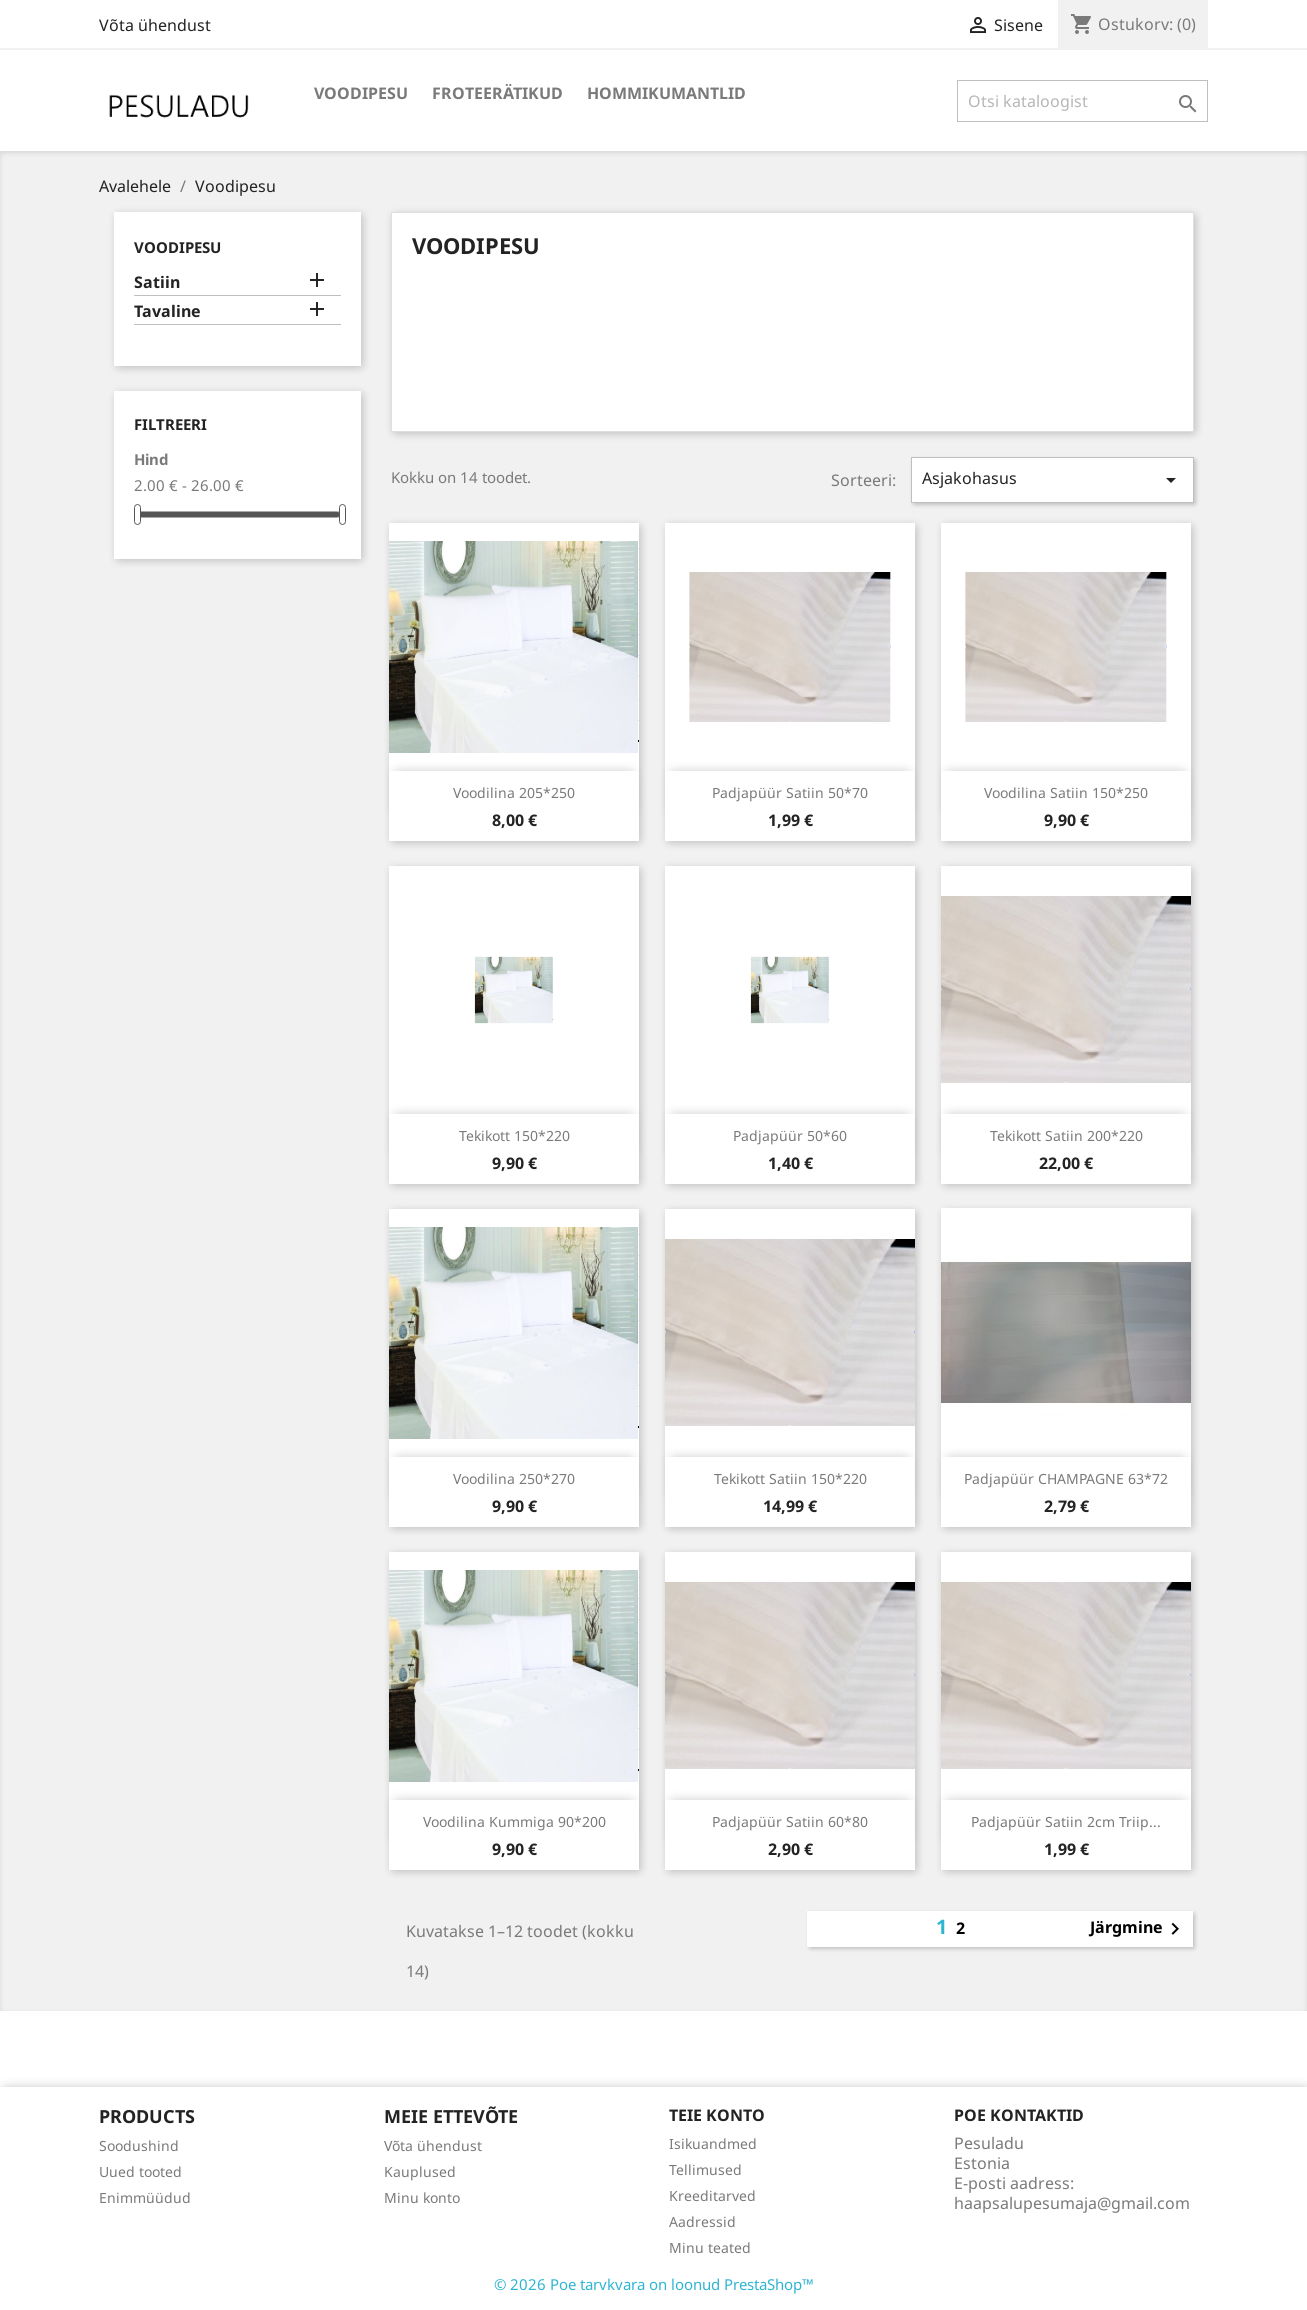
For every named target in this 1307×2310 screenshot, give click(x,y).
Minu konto (422, 2197)
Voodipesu (361, 93)
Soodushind (139, 2145)
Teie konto (717, 2115)
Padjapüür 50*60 (790, 1135)
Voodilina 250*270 (514, 1478)
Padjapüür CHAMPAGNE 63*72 (1066, 1478)
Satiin (157, 282)
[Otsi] (1082, 101)
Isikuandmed (713, 2143)
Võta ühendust (155, 25)
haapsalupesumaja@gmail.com (1072, 2203)
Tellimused (705, 2169)
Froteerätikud (497, 93)
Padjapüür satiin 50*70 (790, 792)
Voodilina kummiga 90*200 (514, 1821)
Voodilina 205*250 (514, 792)
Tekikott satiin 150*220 (790, 1478)
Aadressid (702, 2221)
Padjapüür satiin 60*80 (790, 1821)
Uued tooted (140, 2171)
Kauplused (420, 2171)
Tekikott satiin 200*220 (1066, 1135)
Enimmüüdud (145, 2197)
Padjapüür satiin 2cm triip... (1066, 1821)
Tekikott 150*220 (514, 1135)
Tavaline (167, 311)
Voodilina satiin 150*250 (1066, 792)
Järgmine (1138, 1929)
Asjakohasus (1052, 479)
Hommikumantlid (666, 93)
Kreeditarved (712, 2195)
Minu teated (710, 2247)
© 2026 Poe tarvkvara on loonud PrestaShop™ (654, 2284)
